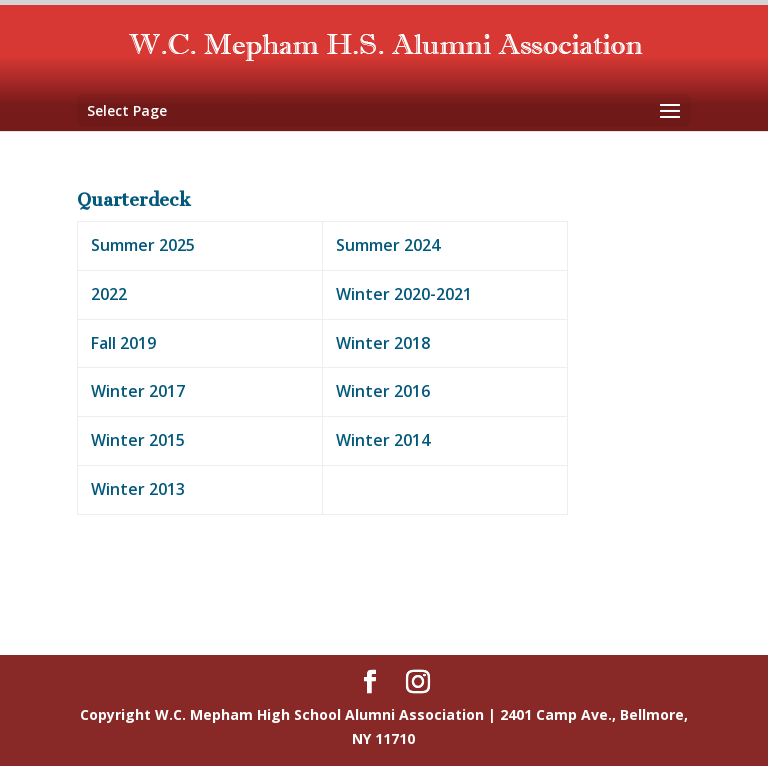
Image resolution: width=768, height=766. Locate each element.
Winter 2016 (383, 391)
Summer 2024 (388, 245)
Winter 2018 (383, 343)
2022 (109, 294)
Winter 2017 (138, 391)
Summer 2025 (143, 245)
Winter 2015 (138, 440)
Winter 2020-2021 (404, 294)
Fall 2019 (123, 343)
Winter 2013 (138, 489)
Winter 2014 (383, 440)
